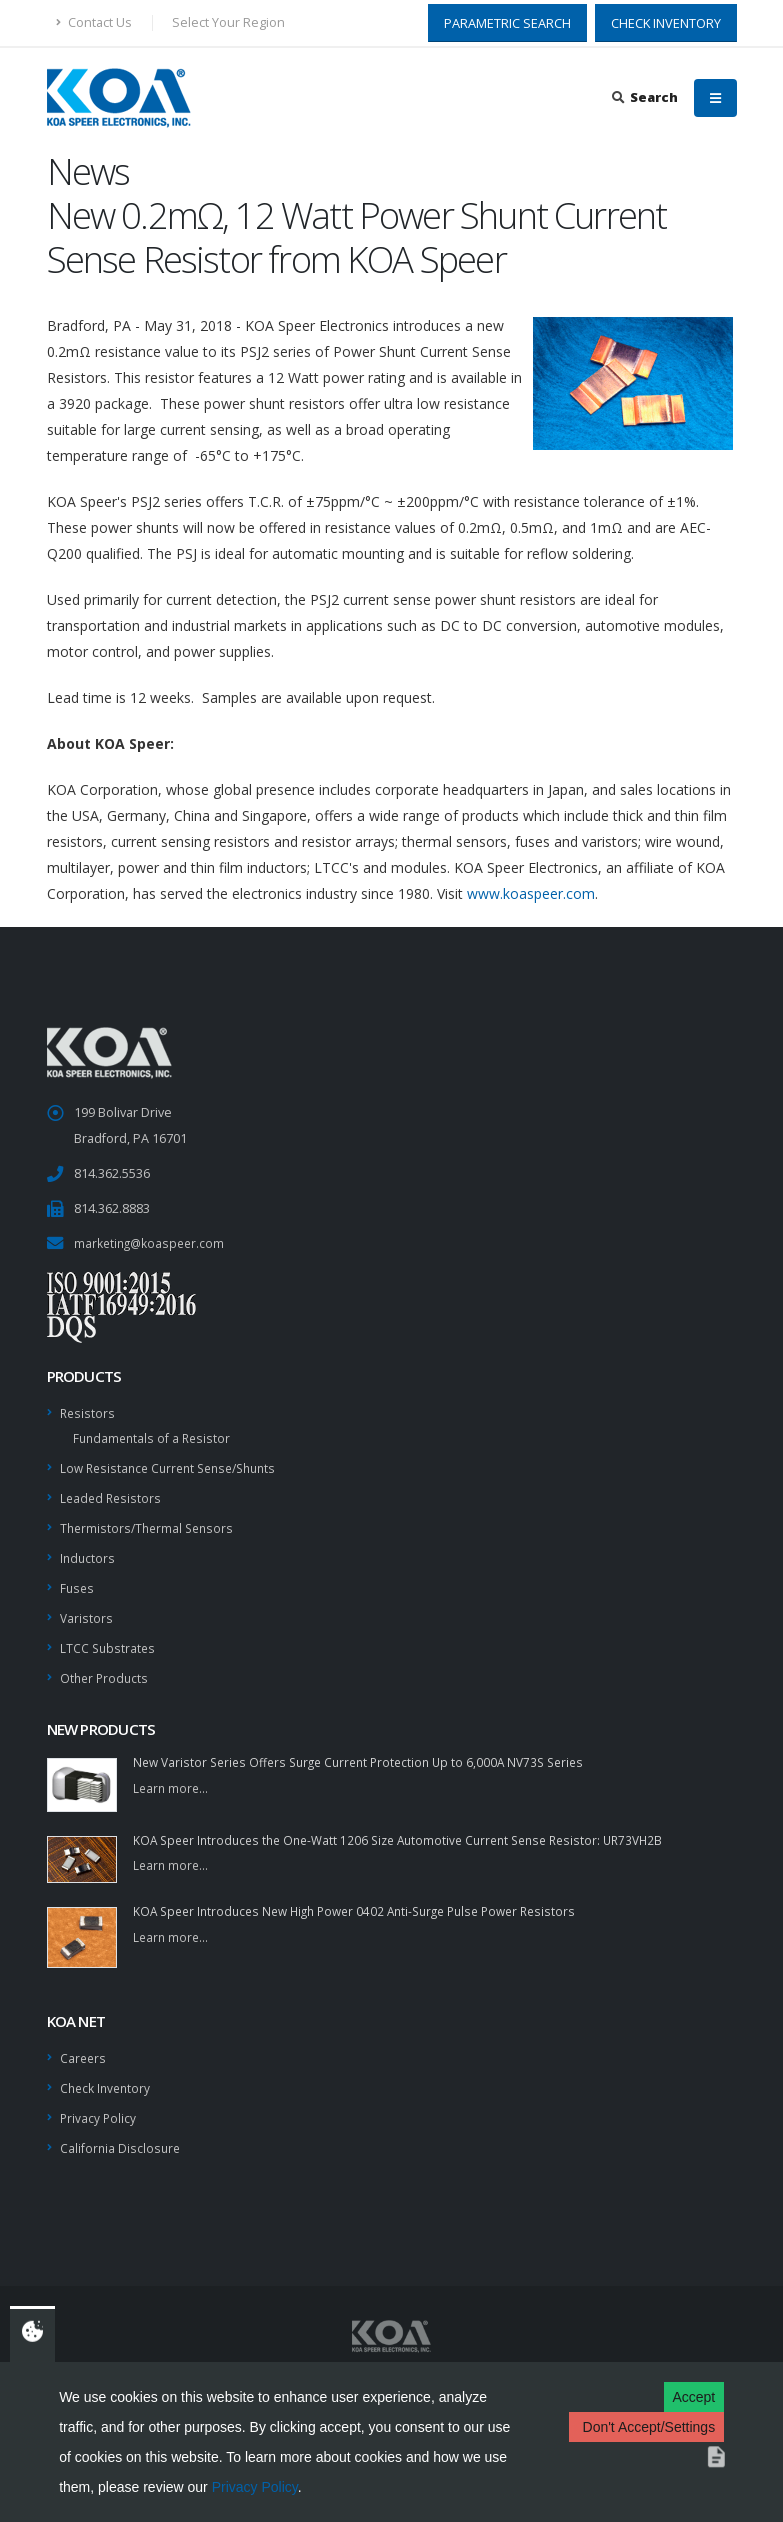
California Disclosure (121, 2133)
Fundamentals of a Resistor (154, 1435)
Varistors (87, 1609)
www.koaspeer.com (531, 893)
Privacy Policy (255, 2487)
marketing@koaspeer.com (152, 1242)
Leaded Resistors (112, 1493)
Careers (84, 2046)
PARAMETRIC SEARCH (507, 23)
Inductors (88, 1551)
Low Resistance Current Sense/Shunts (176, 1464)
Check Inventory (107, 2075)
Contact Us (94, 22)
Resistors (88, 1411)
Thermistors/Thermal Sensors (150, 1522)
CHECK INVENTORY (666, 23)
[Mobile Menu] (715, 98)
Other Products (106, 1667)
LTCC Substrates (109, 1638)
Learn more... (172, 1777)
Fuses (78, 1580)
